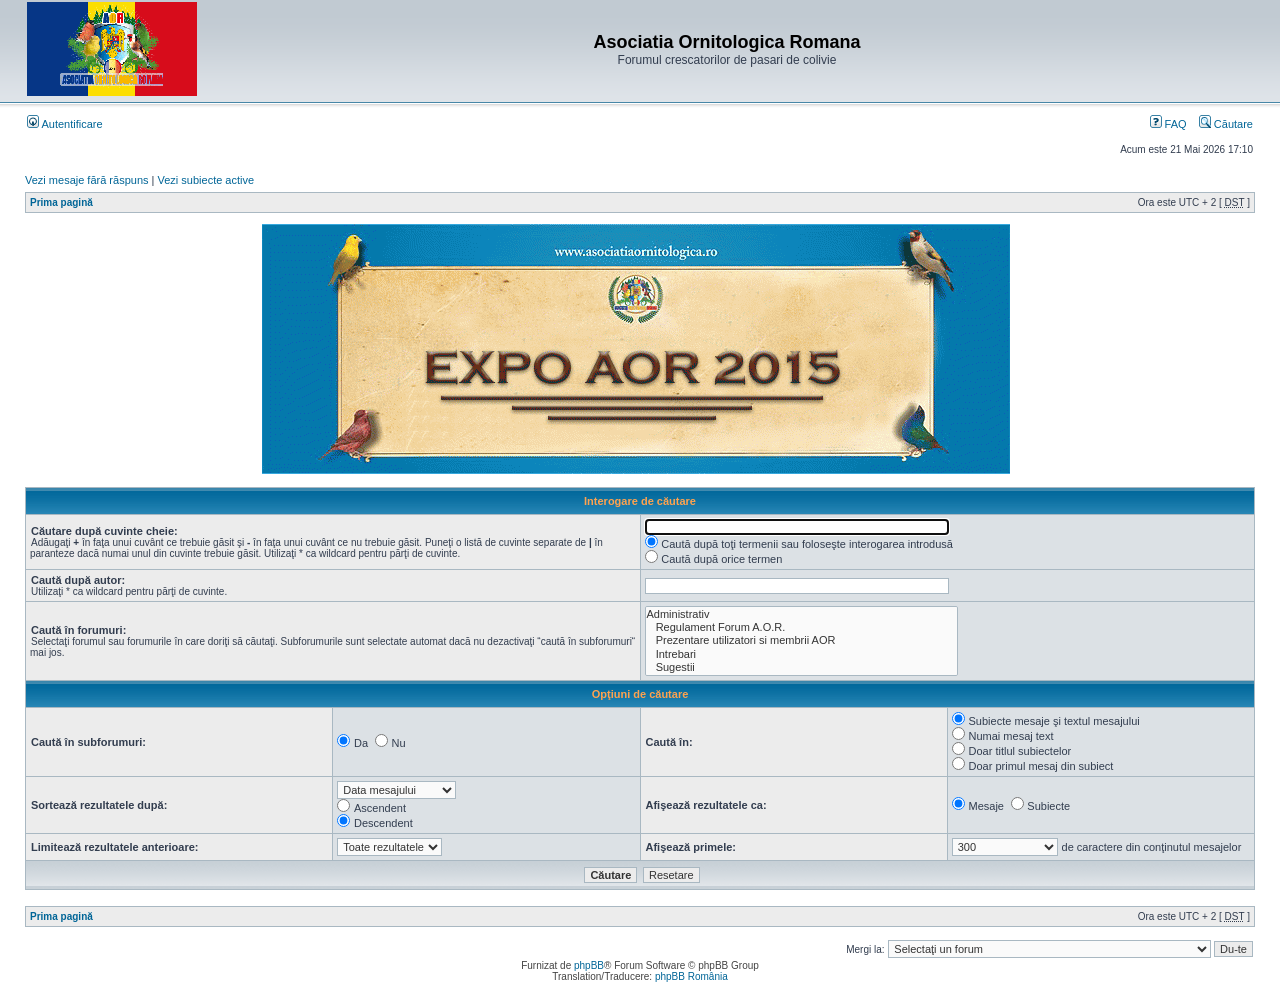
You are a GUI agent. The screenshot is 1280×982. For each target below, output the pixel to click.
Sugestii (802, 667)
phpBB (589, 965)
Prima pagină (61, 202)
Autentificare (65, 124)
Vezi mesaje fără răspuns (87, 180)
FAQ (1168, 124)
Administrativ (802, 614)
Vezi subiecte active (206, 180)
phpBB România (691, 976)
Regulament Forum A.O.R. (802, 627)
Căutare (1226, 124)
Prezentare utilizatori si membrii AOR (802, 640)
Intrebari (802, 654)
